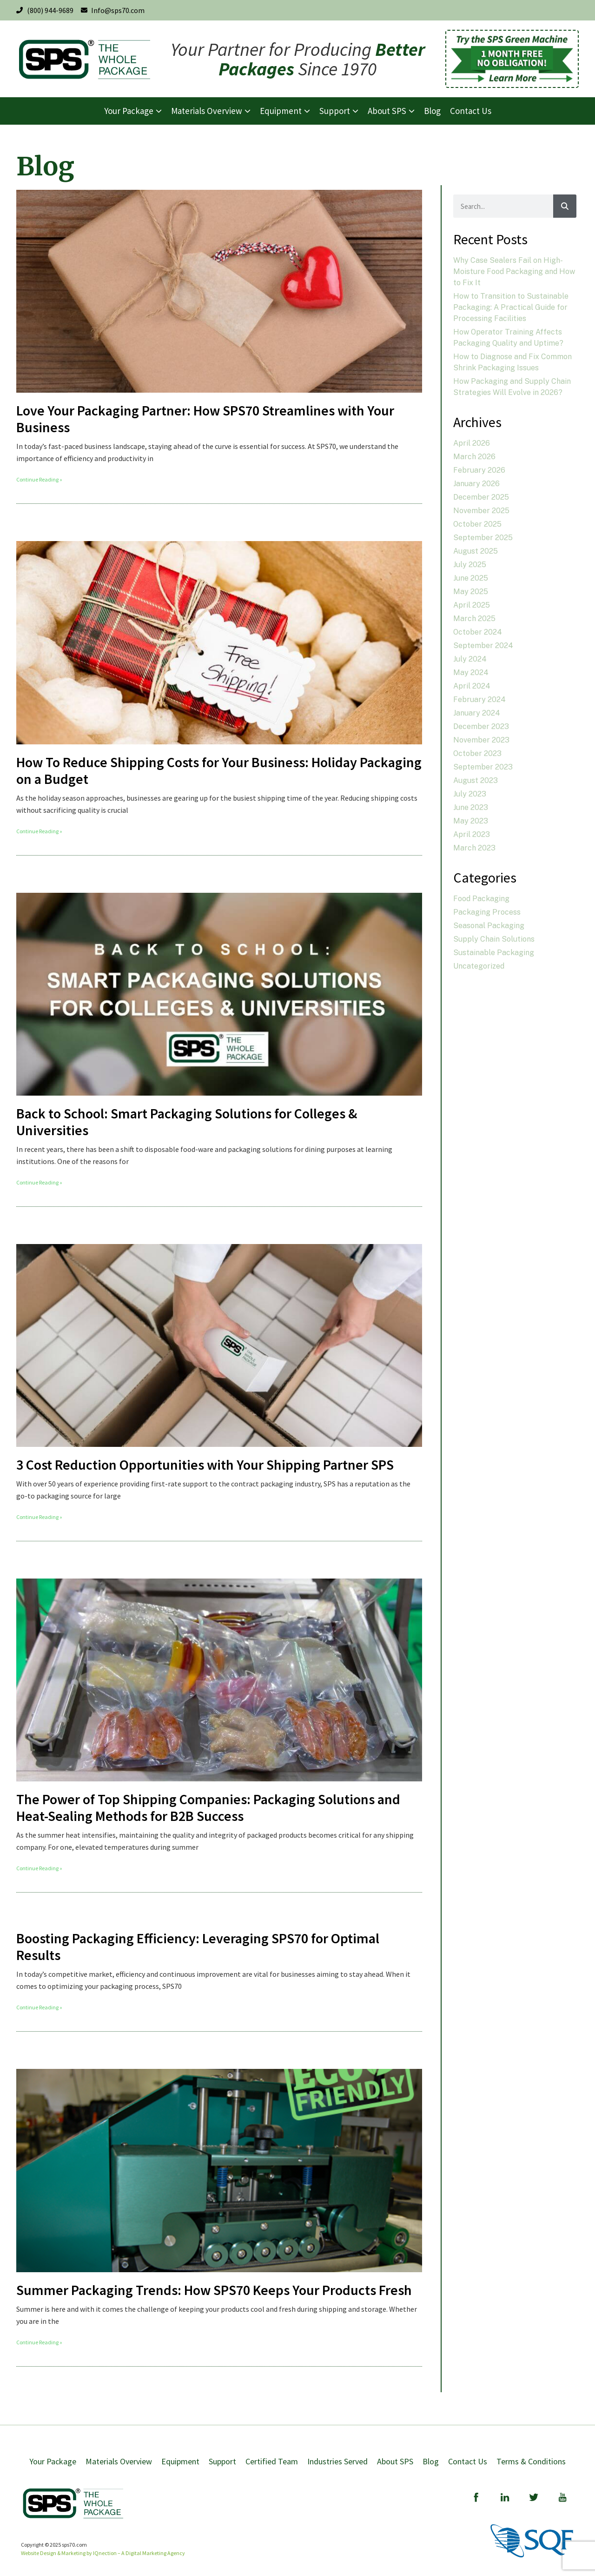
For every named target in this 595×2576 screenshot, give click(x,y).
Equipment (180, 2461)
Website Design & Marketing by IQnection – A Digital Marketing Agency (103, 2552)
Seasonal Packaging (488, 925)
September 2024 (483, 645)
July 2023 (469, 794)
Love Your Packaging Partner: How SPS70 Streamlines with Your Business (205, 418)
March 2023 (474, 847)
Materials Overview (119, 2461)
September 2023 (483, 767)
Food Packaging (481, 898)
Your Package (52, 2461)
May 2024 (471, 672)
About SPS (395, 2461)
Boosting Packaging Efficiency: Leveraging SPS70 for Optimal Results (197, 1946)
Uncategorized (478, 966)
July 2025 (469, 564)
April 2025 (471, 605)
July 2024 (470, 659)
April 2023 (471, 834)
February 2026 (479, 470)
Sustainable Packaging (493, 952)
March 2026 (474, 456)
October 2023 (477, 753)
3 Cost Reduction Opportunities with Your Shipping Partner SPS (206, 1464)
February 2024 (479, 699)
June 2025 (470, 578)
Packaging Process (487, 912)
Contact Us (467, 2461)
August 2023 (475, 780)
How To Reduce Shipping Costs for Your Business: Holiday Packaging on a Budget (219, 770)
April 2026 (471, 443)
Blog (431, 2461)
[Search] (564, 206)
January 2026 (476, 483)
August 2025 (475, 551)
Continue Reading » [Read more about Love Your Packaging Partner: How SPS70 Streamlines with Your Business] (39, 479)
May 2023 (470, 820)
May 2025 (470, 591)
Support (222, 2461)
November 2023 (481, 740)
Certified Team (271, 2461)
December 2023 (481, 726)
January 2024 (476, 713)
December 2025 (481, 497)
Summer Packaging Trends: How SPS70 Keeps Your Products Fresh (214, 2290)
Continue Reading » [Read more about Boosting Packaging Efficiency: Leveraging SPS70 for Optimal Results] (39, 2007)
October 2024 (477, 632)
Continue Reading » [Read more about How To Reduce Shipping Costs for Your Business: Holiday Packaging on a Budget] (39, 831)
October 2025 (477, 524)
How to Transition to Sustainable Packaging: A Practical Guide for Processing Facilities (511, 307)
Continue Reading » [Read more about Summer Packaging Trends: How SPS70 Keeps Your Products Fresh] (39, 2342)
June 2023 (470, 807)
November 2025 (481, 510)
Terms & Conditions (531, 2461)
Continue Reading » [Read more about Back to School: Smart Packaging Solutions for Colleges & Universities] (39, 1182)
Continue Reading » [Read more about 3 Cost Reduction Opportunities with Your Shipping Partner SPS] (39, 1516)
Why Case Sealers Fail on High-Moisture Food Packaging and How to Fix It (514, 271)
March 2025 (474, 618)
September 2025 (483, 537)
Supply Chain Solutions (494, 939)
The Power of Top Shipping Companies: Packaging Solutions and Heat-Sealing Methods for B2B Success (208, 1807)
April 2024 (471, 686)
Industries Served (337, 2461)
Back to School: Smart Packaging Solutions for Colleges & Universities (186, 1121)
